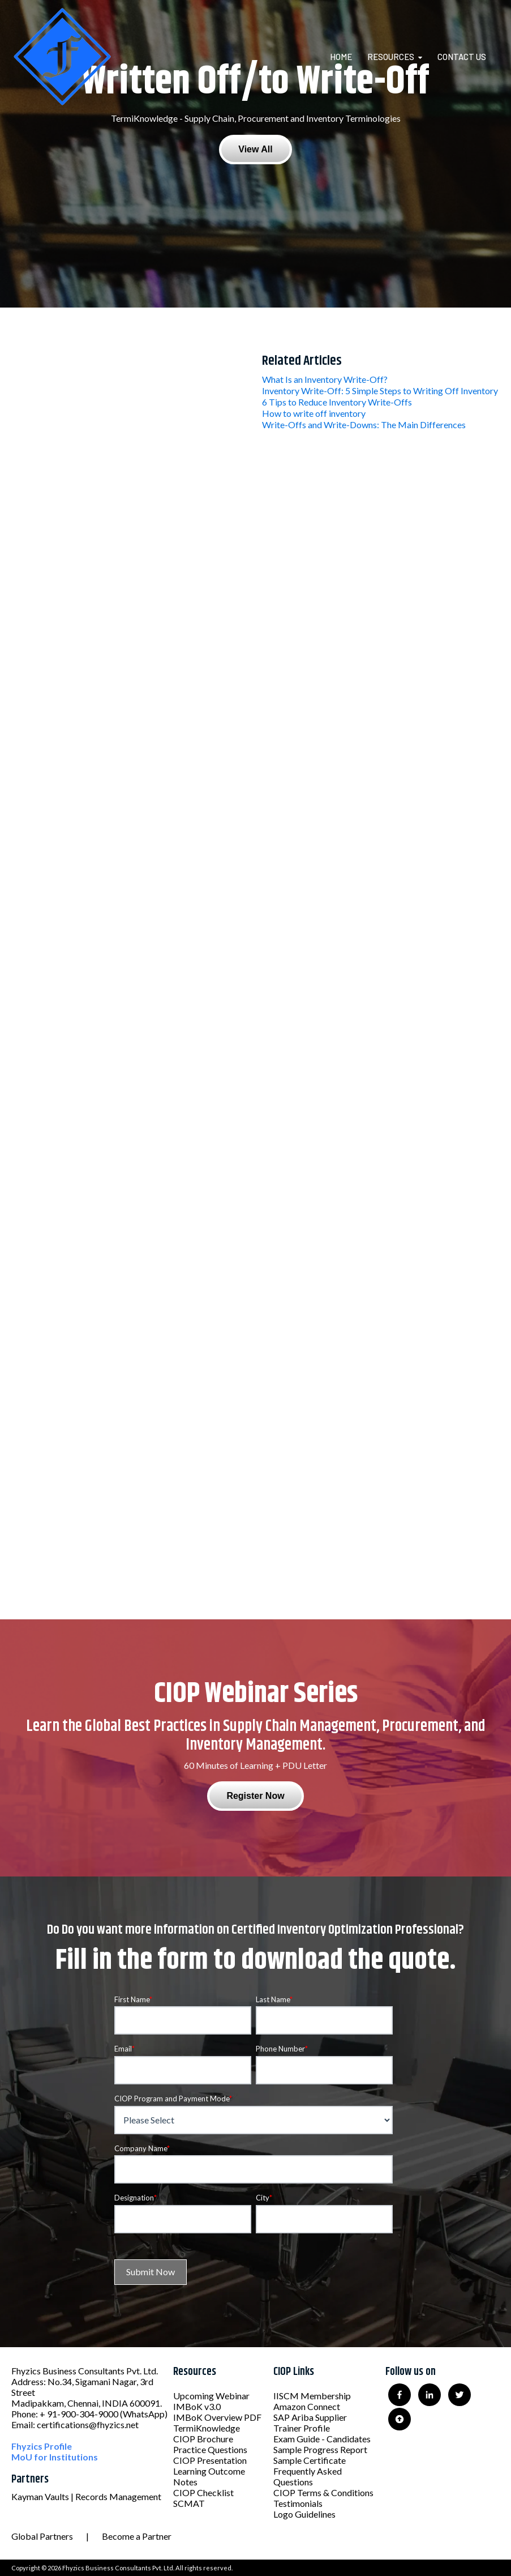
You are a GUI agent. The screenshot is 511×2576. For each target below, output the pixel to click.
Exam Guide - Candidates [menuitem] (322, 2438)
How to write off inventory (314, 413)
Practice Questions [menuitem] (210, 2449)
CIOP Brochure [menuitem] (203, 2438)
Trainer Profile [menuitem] (301, 2428)
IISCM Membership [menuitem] (312, 2395)
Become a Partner (136, 2536)
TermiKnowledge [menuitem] (206, 2428)
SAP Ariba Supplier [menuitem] (310, 2417)
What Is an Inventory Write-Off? (325, 379)
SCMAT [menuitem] (189, 2503)
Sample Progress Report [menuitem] (320, 2449)
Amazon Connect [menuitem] (306, 2406)
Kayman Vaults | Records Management (86, 2496)
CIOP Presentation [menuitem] (210, 2460)
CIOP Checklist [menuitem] (203, 2492)
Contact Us (461, 57)
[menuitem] (348, 56)
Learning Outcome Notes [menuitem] (209, 2476)
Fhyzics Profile (41, 2446)
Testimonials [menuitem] (298, 2503)
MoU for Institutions (54, 2456)
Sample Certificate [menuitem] (309, 2460)
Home (341, 57)
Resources (390, 57)
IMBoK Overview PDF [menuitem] (217, 2417)
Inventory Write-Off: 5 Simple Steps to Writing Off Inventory (380, 390)
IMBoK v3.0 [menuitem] (197, 2406)
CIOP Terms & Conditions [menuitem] (323, 2492)
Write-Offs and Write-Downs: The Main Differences (364, 424)
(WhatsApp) (144, 2413)
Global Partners (42, 2536)
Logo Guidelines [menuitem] (304, 2514)
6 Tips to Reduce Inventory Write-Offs (337, 401)
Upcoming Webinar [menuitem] (211, 2395)
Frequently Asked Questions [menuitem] (307, 2476)
